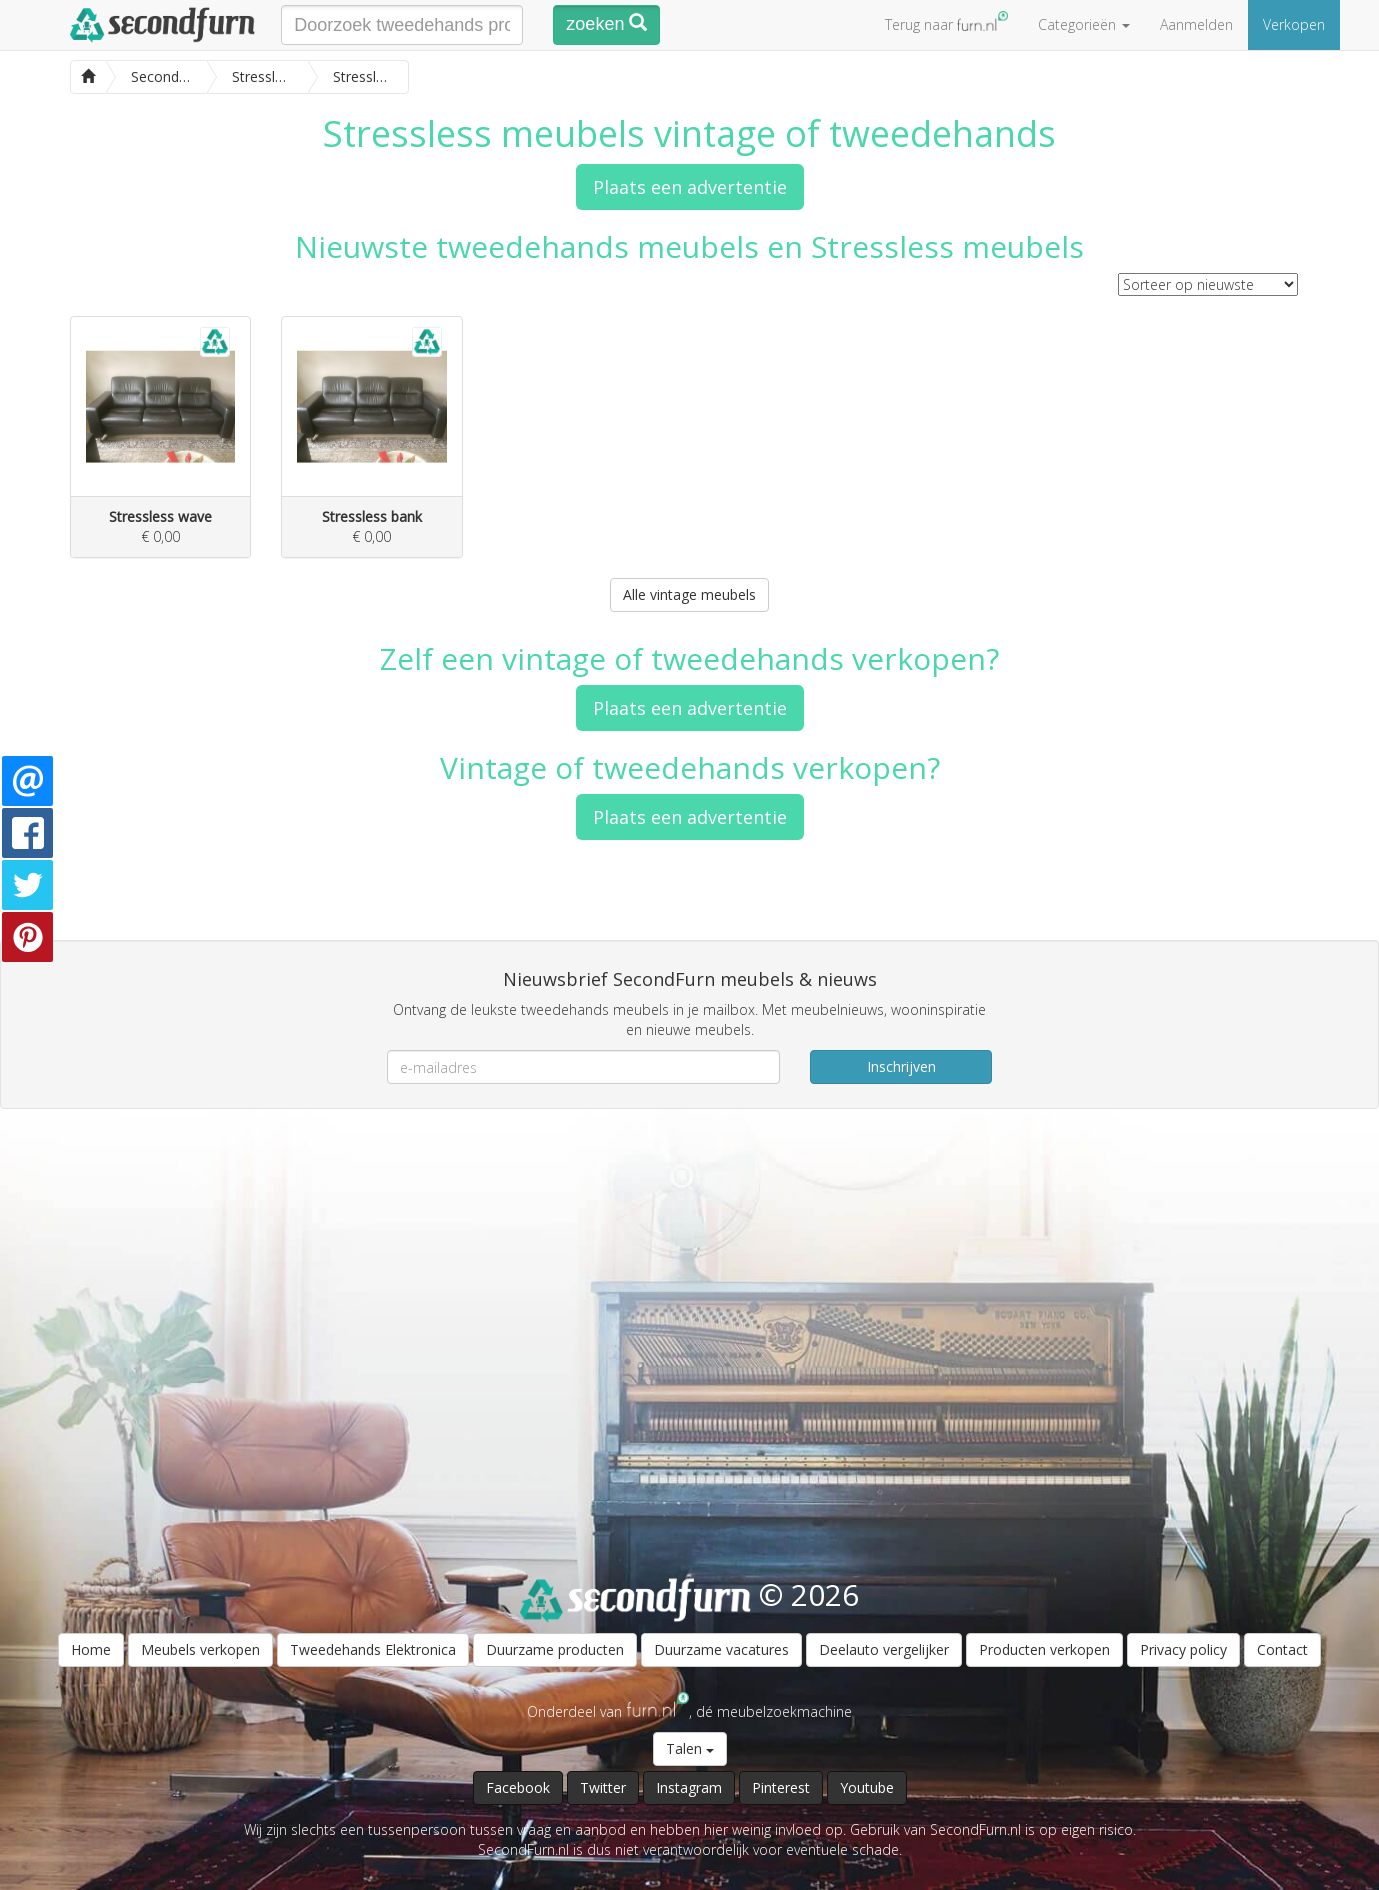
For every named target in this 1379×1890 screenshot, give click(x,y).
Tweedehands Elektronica (373, 1649)
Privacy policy (1183, 1649)
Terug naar (946, 22)
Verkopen (1294, 24)
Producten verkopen (1044, 1649)
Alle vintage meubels (689, 594)
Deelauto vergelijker (884, 1649)
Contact (1282, 1649)
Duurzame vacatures (721, 1649)
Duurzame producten (555, 1649)
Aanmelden (1196, 24)
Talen (690, 1748)
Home (91, 1649)
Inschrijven (901, 1066)
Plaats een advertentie (690, 187)
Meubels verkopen (200, 1649)
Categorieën (1084, 24)
